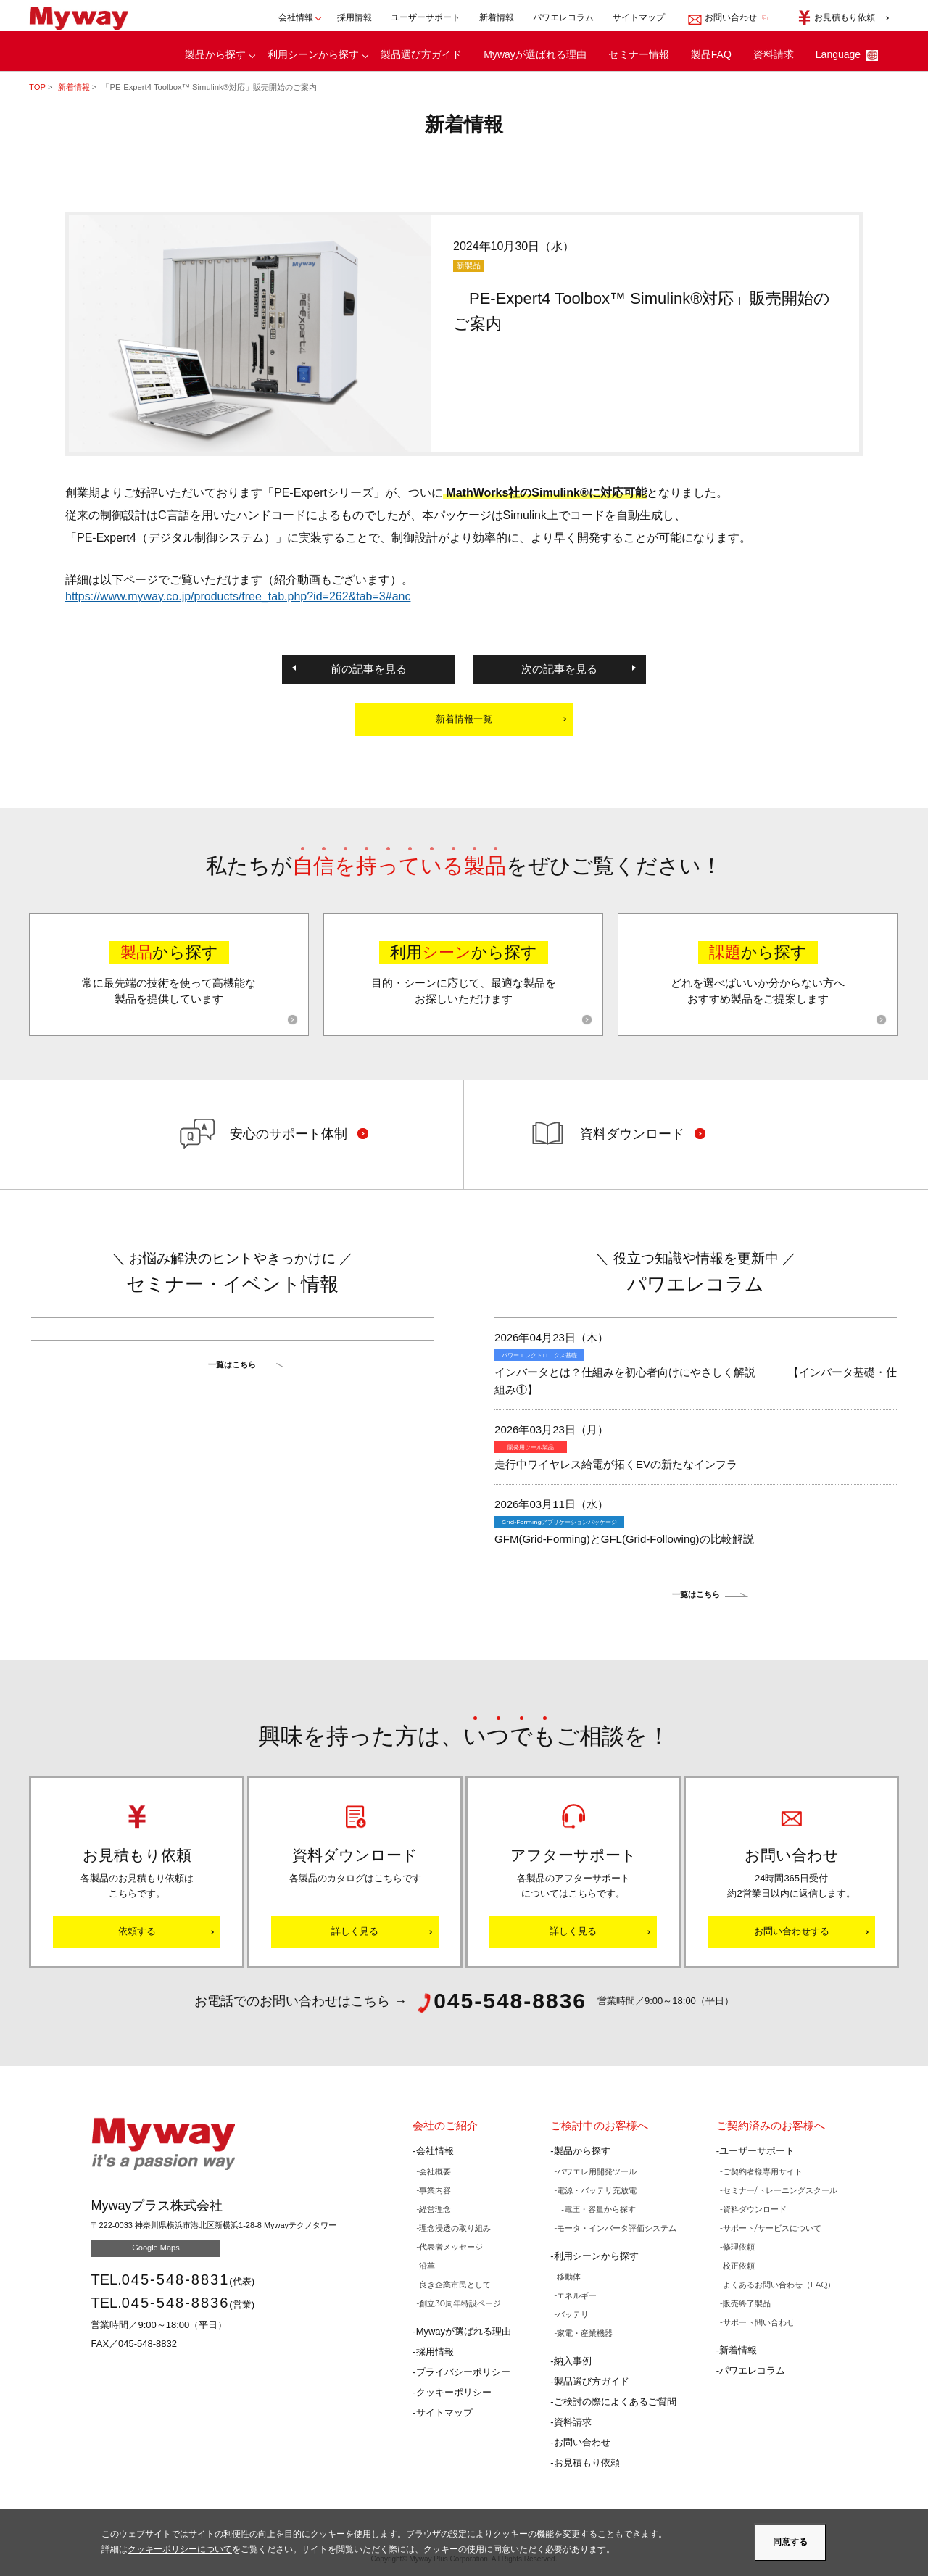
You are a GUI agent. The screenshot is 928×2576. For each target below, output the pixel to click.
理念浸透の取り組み (455, 2228)
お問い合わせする (791, 1931)
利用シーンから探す (313, 53)
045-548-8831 (176, 2279)
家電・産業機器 (585, 2333)
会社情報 (435, 2150)
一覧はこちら (232, 1364)
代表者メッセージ (451, 2247)
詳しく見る (354, 1931)
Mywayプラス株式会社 (85, 17)
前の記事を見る (369, 669)
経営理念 (435, 2209)
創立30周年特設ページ (460, 2303)
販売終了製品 (747, 2303)
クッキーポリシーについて (180, 2549)
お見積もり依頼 (587, 2462)
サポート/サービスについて (772, 2228)
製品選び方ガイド (421, 53)
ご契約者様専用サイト (763, 2171)
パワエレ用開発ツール (597, 2171)
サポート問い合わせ (759, 2322)
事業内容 (435, 2190)
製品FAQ (711, 53)
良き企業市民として (455, 2284)
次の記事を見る (559, 669)
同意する (790, 2542)
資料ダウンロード (755, 2209)
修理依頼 (739, 2247)
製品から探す (215, 53)
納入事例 (573, 2361)
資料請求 (773, 53)
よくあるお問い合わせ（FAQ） (779, 2284)
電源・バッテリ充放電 (597, 2190)
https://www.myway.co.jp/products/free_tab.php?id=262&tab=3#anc (237, 596)
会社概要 (435, 2171)
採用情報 (354, 16)
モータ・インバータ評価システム (616, 2228)
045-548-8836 (176, 2303)
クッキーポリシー (454, 2392)
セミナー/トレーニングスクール (780, 2190)
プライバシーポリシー (463, 2371)
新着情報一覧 (464, 718)
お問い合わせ (582, 2442)
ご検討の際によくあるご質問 (615, 2401)
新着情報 (496, 16)
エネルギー (577, 2295)
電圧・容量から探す (600, 2209)
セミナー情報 (638, 53)
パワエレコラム (563, 16)
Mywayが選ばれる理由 (535, 53)
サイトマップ (639, 16)
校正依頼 (739, 2266)
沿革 (427, 2266)
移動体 (569, 2276)
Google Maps (155, 2247)
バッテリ (573, 2314)
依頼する (137, 1931)
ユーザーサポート (425, 16)
